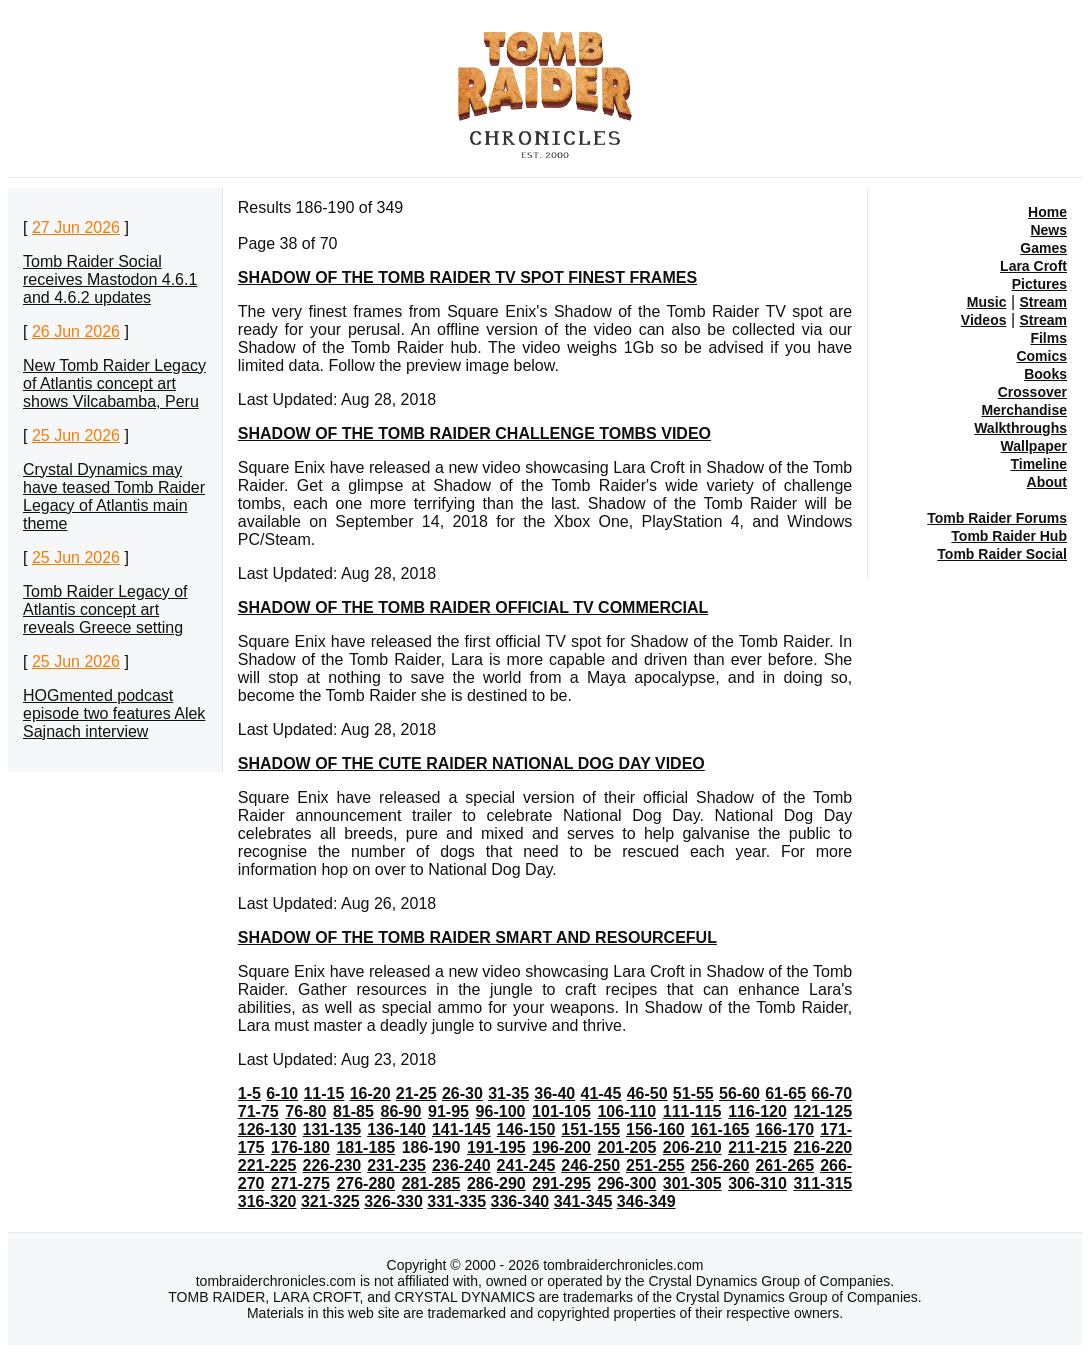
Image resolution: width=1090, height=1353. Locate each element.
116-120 (757, 1111)
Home (1047, 212)
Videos (984, 320)
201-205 (627, 1147)
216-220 (822, 1147)
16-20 (370, 1093)
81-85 (353, 1111)
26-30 (462, 1093)
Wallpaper (1034, 446)
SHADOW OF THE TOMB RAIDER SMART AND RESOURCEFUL (477, 937)
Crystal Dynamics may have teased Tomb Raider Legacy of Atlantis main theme (114, 496)
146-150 (526, 1129)
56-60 (739, 1093)
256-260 (720, 1165)
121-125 (823, 1111)
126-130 (267, 1129)
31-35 (508, 1093)
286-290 (496, 1183)
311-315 (822, 1183)
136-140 (396, 1129)
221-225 (267, 1165)
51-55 (693, 1093)
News (1048, 230)
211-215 (757, 1147)
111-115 (692, 1111)
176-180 (300, 1147)
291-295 (561, 1183)
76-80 (305, 1111)
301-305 (692, 1183)
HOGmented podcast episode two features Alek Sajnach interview (114, 713)
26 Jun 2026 (76, 331)
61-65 (785, 1093)
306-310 (757, 1183)
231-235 (396, 1165)
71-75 (258, 1111)
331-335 (456, 1201)
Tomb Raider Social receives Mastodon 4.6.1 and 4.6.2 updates (110, 279)
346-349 (646, 1201)
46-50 (647, 1093)
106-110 (626, 1111)
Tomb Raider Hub (1009, 536)
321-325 (330, 1201)
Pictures (1039, 284)
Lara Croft (1033, 266)
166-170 (784, 1129)
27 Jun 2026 (76, 227)
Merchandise (1024, 410)
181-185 (365, 1147)
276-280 (365, 1183)
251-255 (655, 1165)
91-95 (448, 1111)
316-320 (267, 1201)
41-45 (600, 1093)
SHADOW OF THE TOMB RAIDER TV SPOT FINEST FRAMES (467, 277)
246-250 (590, 1165)
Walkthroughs (1020, 428)
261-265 (784, 1165)
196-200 (561, 1147)
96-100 (501, 1111)
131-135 (332, 1129)
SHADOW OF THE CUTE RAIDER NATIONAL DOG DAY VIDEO (471, 763)
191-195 (496, 1147)
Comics (1041, 356)
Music (987, 302)
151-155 (590, 1129)
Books (1045, 374)
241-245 (526, 1165)
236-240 (461, 1165)
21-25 (416, 1093)
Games (1043, 248)
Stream (1043, 302)
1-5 (249, 1093)
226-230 (332, 1165)
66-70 (831, 1093)
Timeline (1038, 464)
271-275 (300, 1183)
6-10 (282, 1093)
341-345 (583, 1201)
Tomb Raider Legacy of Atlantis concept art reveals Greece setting (105, 609)
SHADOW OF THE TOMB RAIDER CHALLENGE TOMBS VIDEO (474, 433)
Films (1048, 338)
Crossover (1032, 392)
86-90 (400, 1111)
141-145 (461, 1129)
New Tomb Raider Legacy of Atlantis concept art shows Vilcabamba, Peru (114, 383)
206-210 (692, 1147)
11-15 (323, 1093)
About (1047, 482)
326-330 (393, 1201)
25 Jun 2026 (76, 435)
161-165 (720, 1129)
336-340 (519, 1201)
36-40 (554, 1093)
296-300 (627, 1183)
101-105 (561, 1111)
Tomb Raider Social (1002, 554)
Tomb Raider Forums (997, 518)
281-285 (431, 1183)
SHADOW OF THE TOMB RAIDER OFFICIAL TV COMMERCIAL (473, 607)
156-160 (655, 1129)
